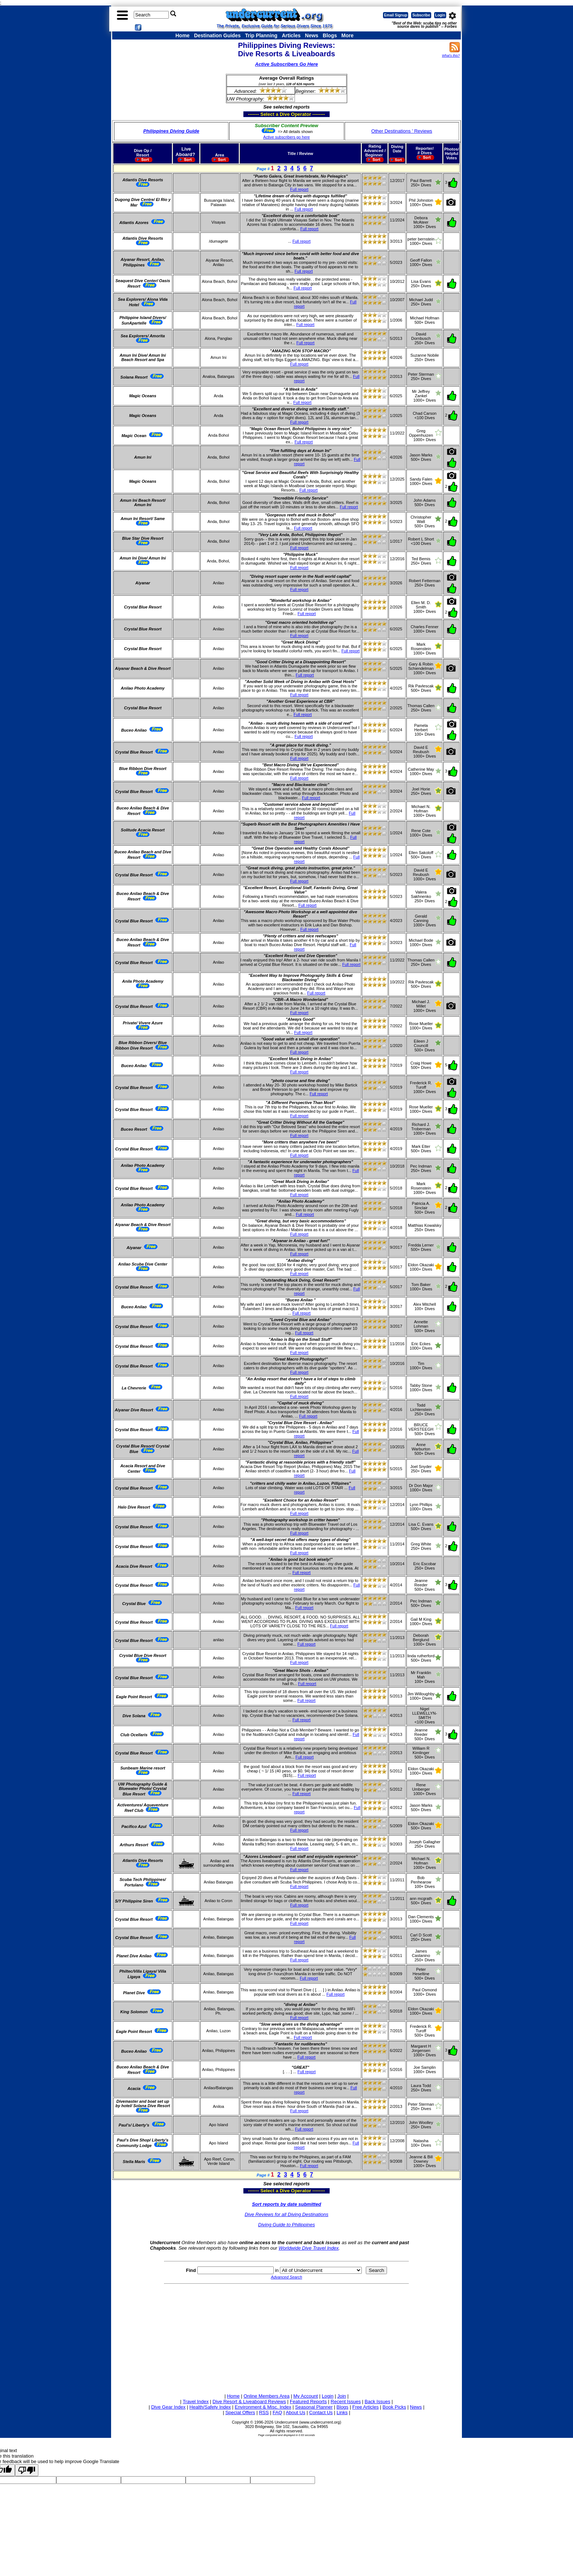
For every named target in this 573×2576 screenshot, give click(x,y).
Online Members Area (266, 2396)
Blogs (330, 35)
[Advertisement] (286, 2337)
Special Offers (240, 2412)
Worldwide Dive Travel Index (308, 2248)
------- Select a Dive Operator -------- (251, 114)
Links (342, 2412)
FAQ (277, 2412)
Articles (291, 35)
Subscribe (421, 15)
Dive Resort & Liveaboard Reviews (249, 2401)
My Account (305, 2396)
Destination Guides (217, 35)
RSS (264, 2412)
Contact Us (321, 2412)
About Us (295, 2412)
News (312, 35)
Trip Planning (261, 35)
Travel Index (196, 2401)
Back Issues (377, 2401)
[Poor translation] (26, 2470)
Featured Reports (308, 2401)
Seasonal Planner (314, 2407)
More (347, 35)
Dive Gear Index (168, 2407)
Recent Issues (346, 2401)
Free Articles (365, 2407)
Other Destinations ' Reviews (401, 131)
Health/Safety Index (210, 2407)
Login (440, 15)
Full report (299, 189)
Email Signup (395, 15)
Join (341, 2396)
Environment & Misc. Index (263, 2407)
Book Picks (394, 2407)
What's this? (451, 55)
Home (182, 35)
